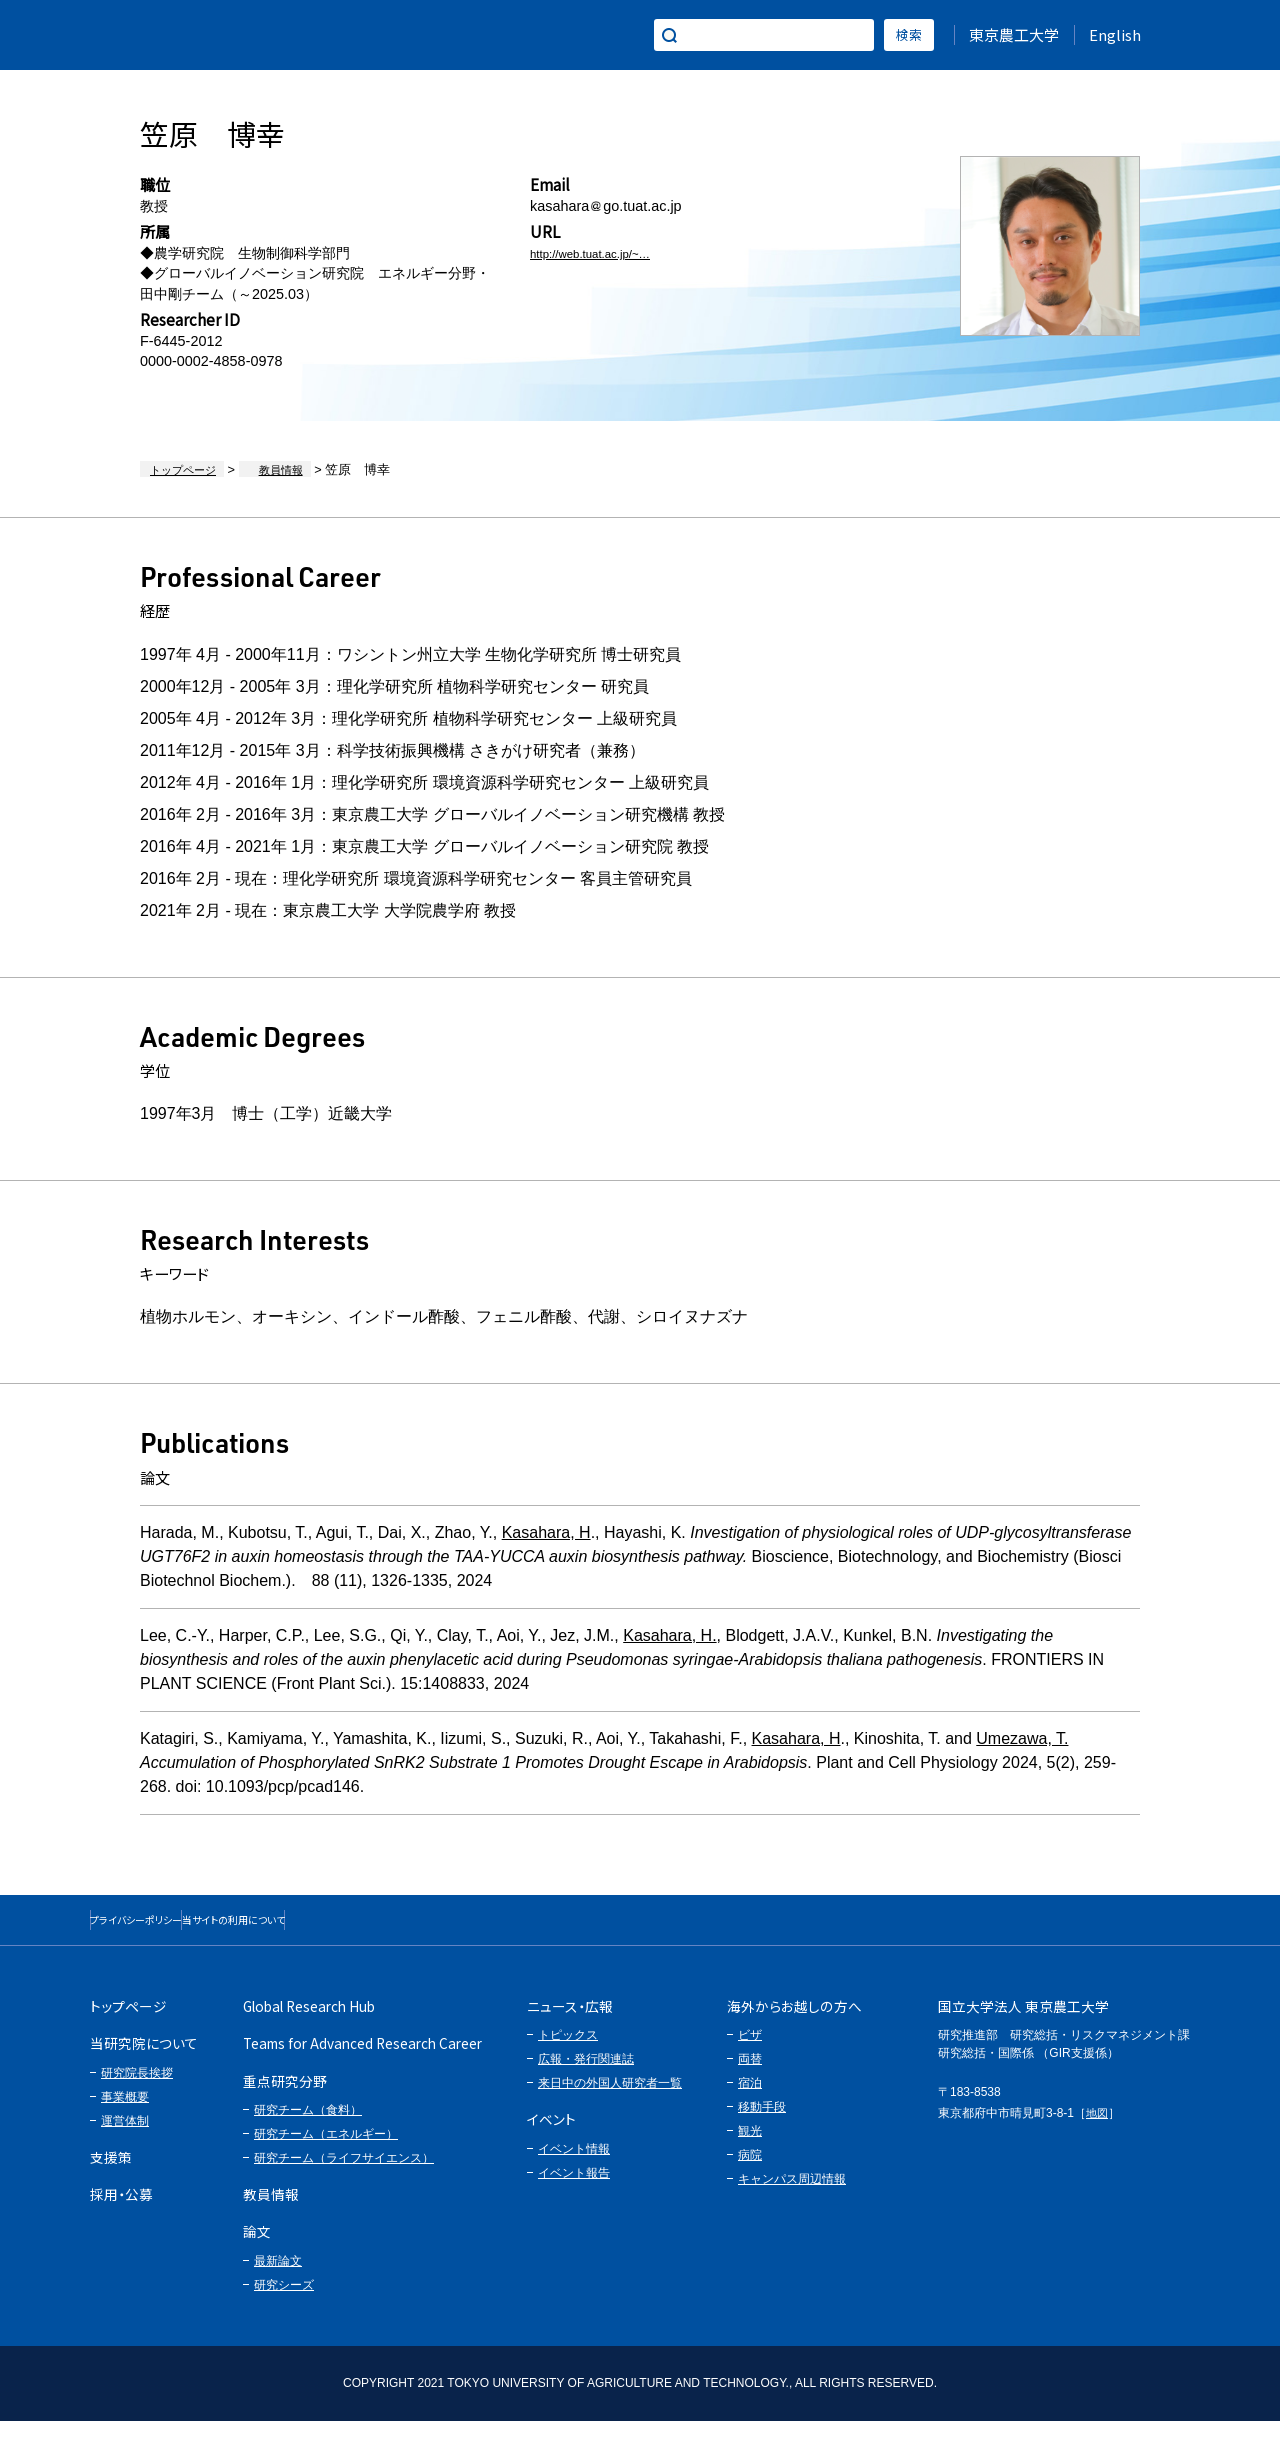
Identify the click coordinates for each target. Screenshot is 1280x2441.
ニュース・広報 (570, 2026)
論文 (257, 2251)
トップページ (179, 469)
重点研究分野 (285, 2101)
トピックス (568, 2055)
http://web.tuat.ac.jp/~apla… (619, 253)
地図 (1098, 2133)
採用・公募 (121, 2214)
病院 (750, 2175)
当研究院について (144, 2063)
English (1115, 34)
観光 (750, 2151)
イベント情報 (574, 2169)
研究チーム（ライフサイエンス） (344, 2178)
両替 (750, 2079)
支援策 (111, 2177)
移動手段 (762, 2127)
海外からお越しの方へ (794, 2026)
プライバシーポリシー (179, 1929)
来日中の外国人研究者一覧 (610, 2103)
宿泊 (750, 2103)
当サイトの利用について (365, 1929)
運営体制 (125, 2141)
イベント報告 (574, 2193)
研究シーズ (284, 2305)
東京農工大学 (1014, 34)
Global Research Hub (309, 2026)
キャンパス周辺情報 (792, 2199)
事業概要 (125, 2117)
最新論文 (278, 2281)
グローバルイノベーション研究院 (211, 35)
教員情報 (259, 469)
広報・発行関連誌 (586, 2079)
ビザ (750, 2055)
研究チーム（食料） (308, 2130)
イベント (551, 2139)
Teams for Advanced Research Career (362, 2063)
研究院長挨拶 (137, 2093)
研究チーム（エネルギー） (326, 2154)
